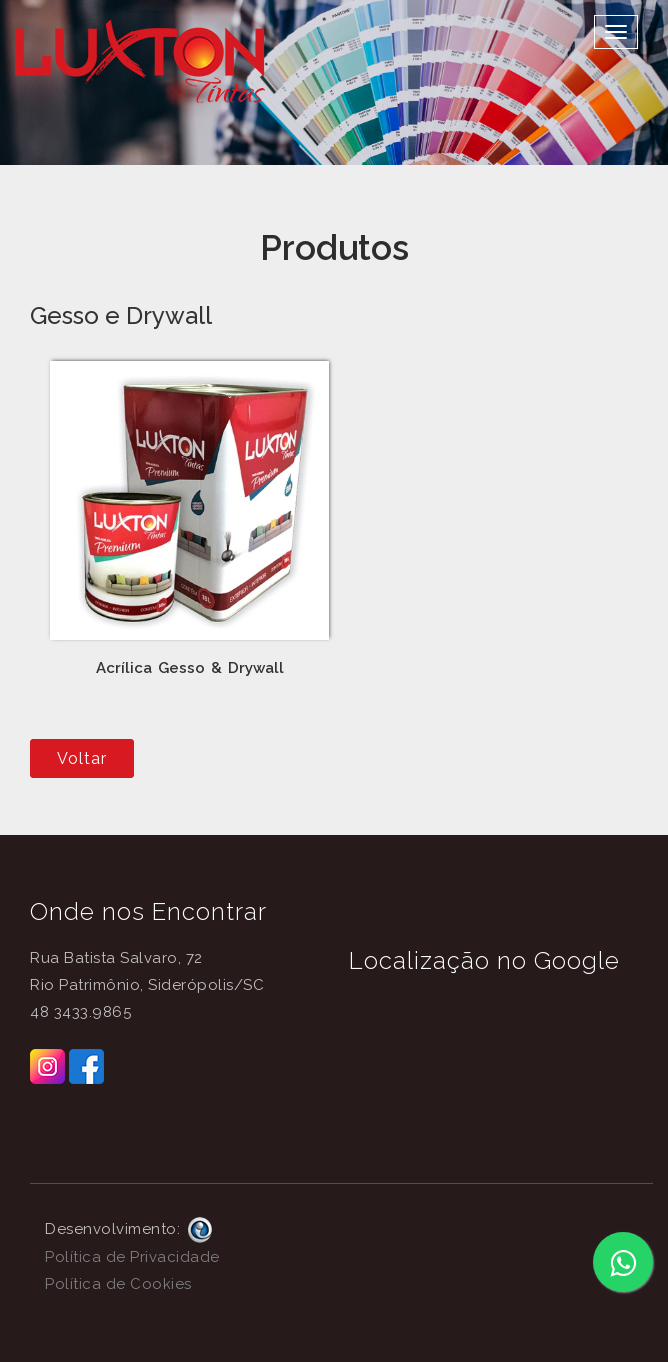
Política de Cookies (118, 1284)
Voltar (82, 758)
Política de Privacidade (132, 1257)
